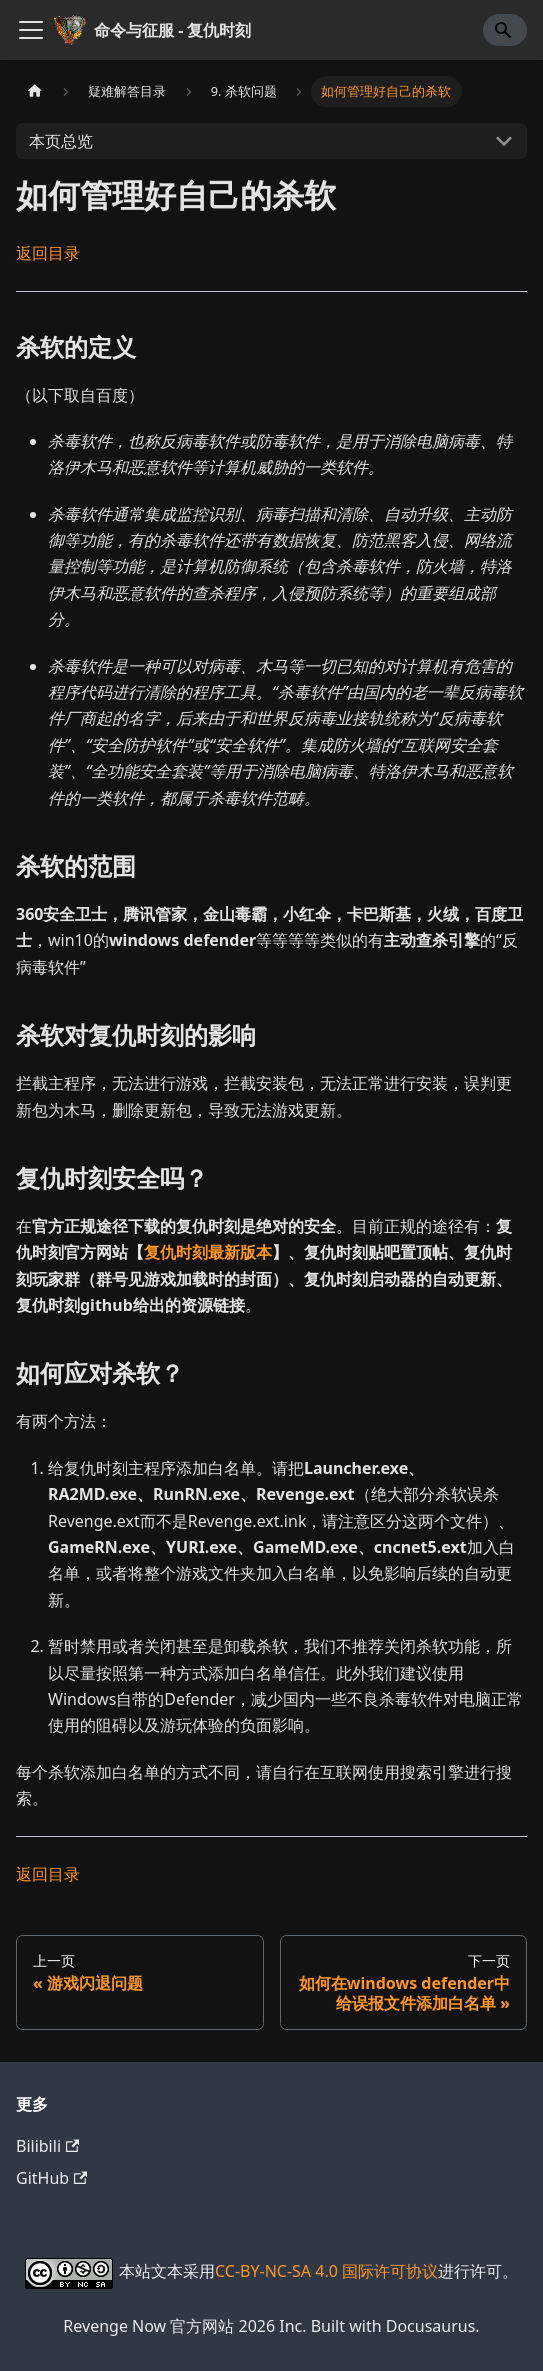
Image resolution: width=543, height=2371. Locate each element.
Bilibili (47, 2146)
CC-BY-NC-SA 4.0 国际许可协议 (326, 2271)
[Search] (505, 30)
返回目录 (48, 253)
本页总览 (61, 141)
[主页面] (35, 91)
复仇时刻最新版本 (208, 1252)
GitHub (51, 2178)
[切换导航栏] (31, 30)
